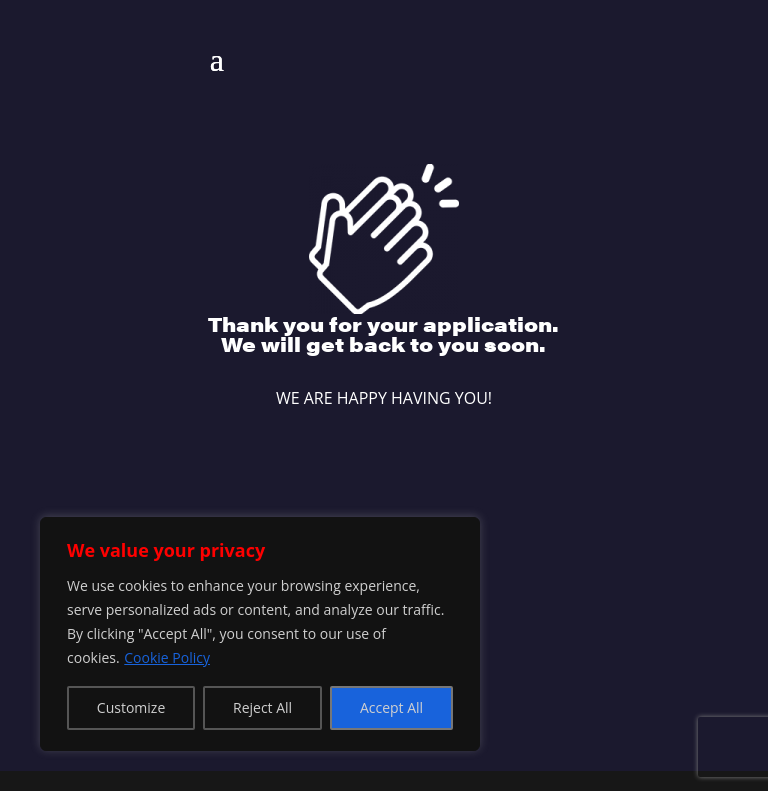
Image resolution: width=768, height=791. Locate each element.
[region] (260, 634)
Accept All (391, 707)
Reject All (262, 707)
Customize (131, 707)
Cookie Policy (167, 657)
